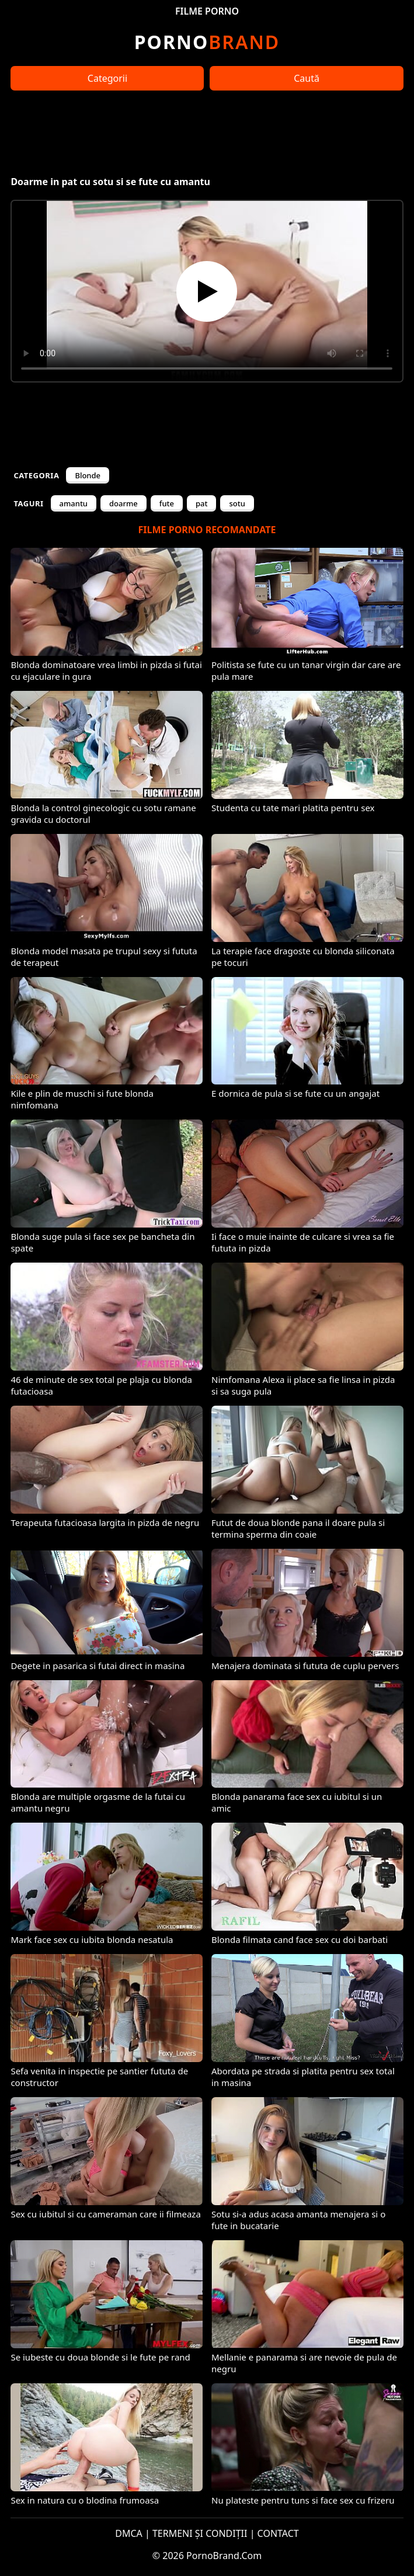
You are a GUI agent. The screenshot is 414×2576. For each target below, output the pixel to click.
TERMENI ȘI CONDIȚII (200, 2533)
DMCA (128, 2533)
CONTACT (278, 2533)
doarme (123, 503)
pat (201, 503)
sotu (237, 503)
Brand (207, 41)
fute (166, 503)
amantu (74, 503)
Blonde (87, 475)
